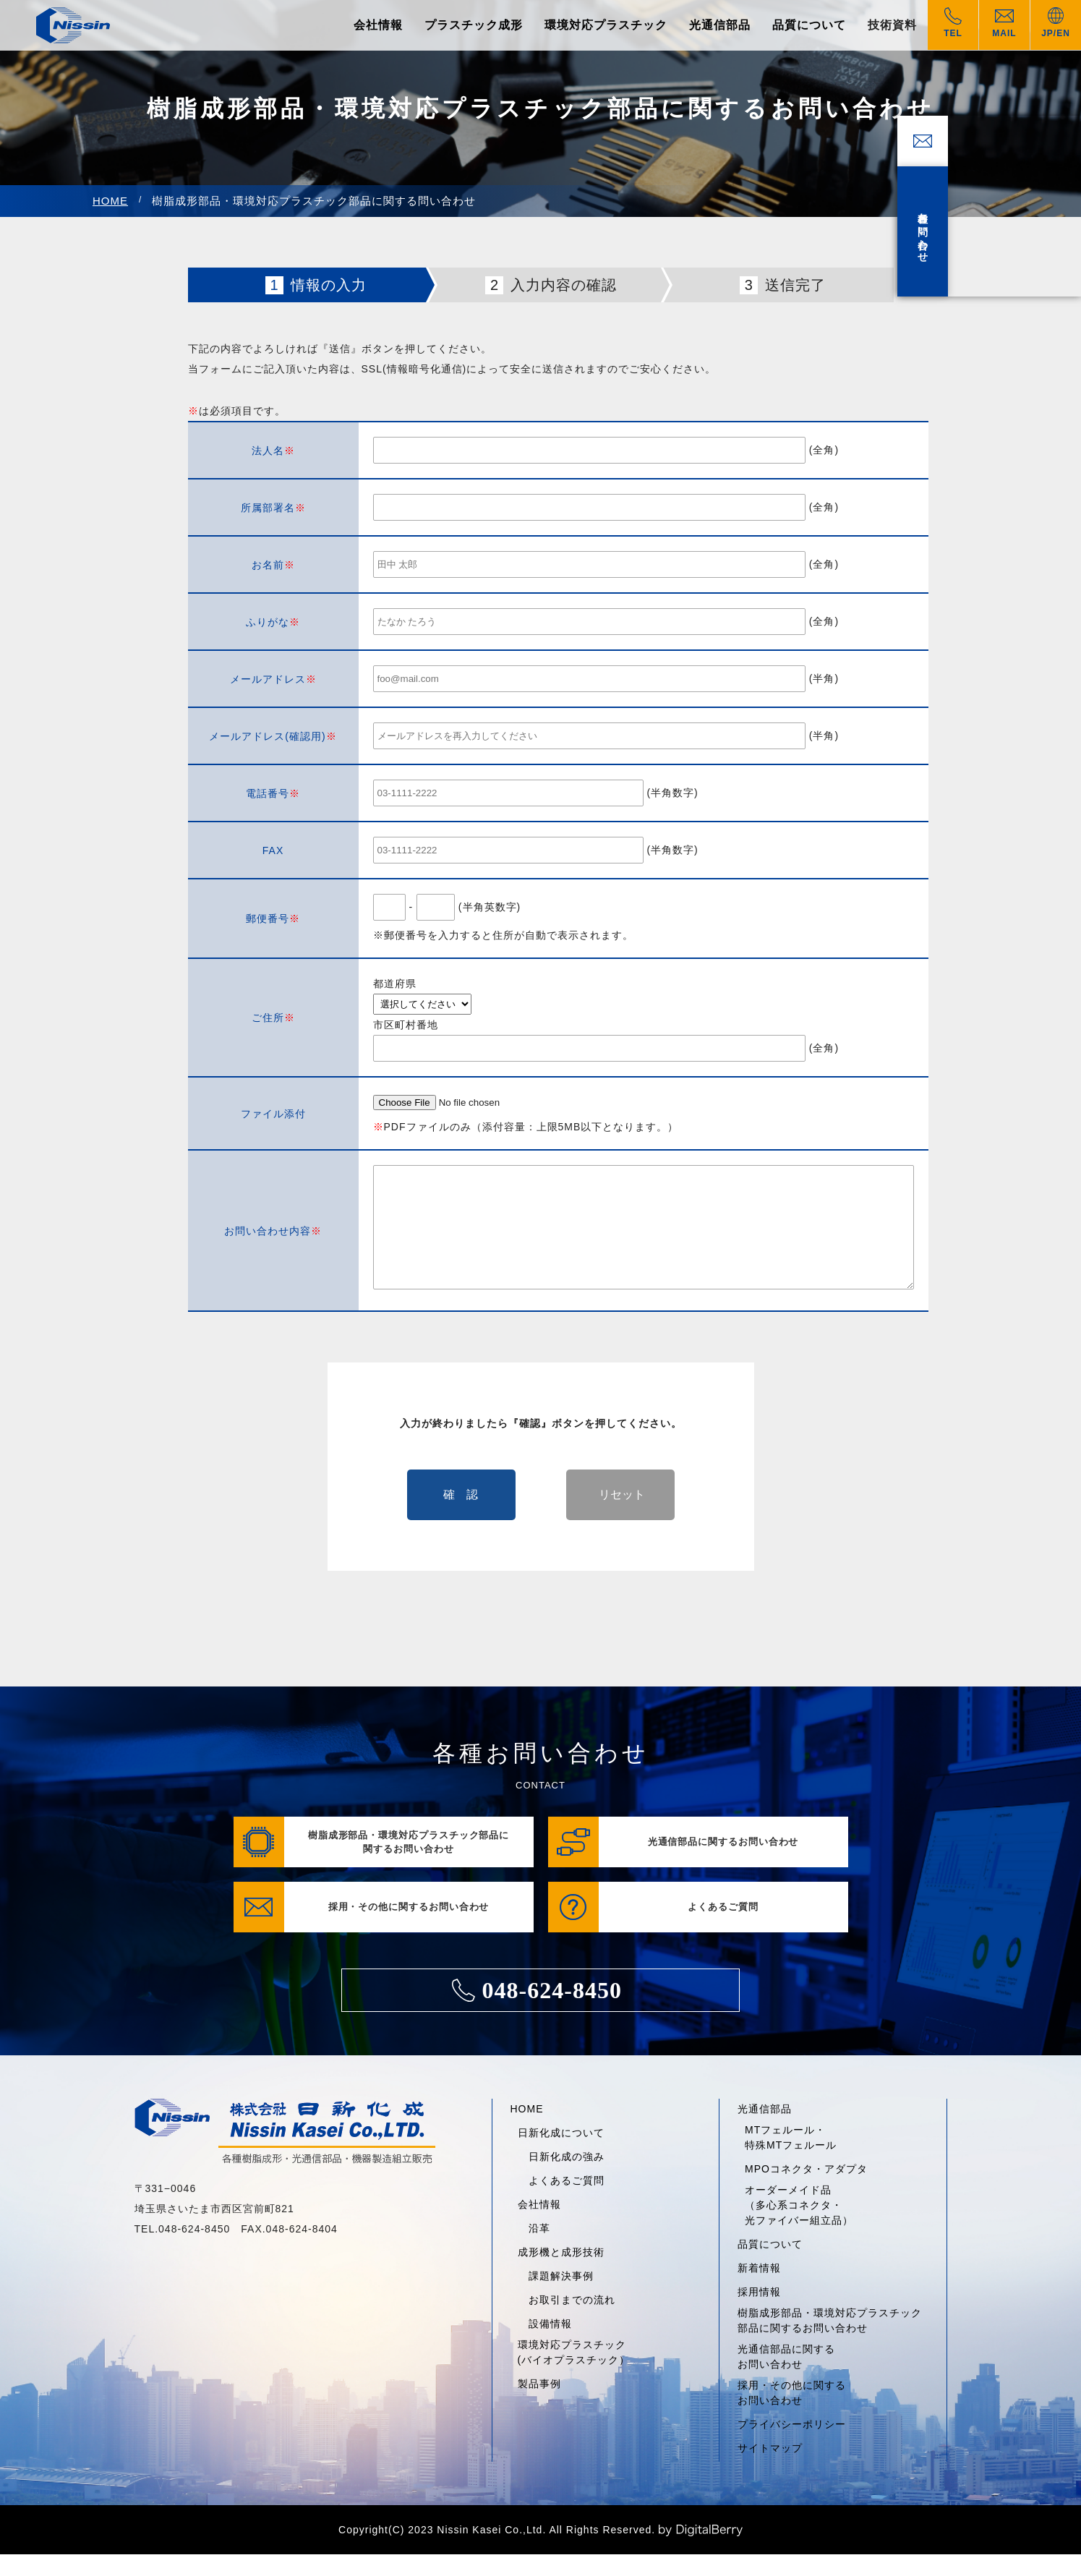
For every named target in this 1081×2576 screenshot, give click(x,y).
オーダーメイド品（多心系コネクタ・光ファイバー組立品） (799, 2227)
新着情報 (759, 2289)
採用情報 (759, 2313)
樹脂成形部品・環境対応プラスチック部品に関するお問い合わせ (830, 2342)
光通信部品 (720, 25)
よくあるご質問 (566, 2202)
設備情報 (550, 2345)
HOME (110, 201)
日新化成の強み (566, 2178)
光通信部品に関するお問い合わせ (786, 2378)
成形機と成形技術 (561, 2273)
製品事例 (539, 2405)
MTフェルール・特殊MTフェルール (791, 2159)
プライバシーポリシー (792, 2446)
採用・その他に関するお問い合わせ (792, 2414)
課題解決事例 (561, 2297)
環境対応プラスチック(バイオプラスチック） (574, 2373)
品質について (809, 25)
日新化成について (561, 2154)
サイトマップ (770, 2469)
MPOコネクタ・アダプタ (806, 2190)
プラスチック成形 (473, 25)
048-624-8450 (537, 2012)
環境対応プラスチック (605, 25)
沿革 (539, 2250)
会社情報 (378, 25)
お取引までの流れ (572, 2321)
